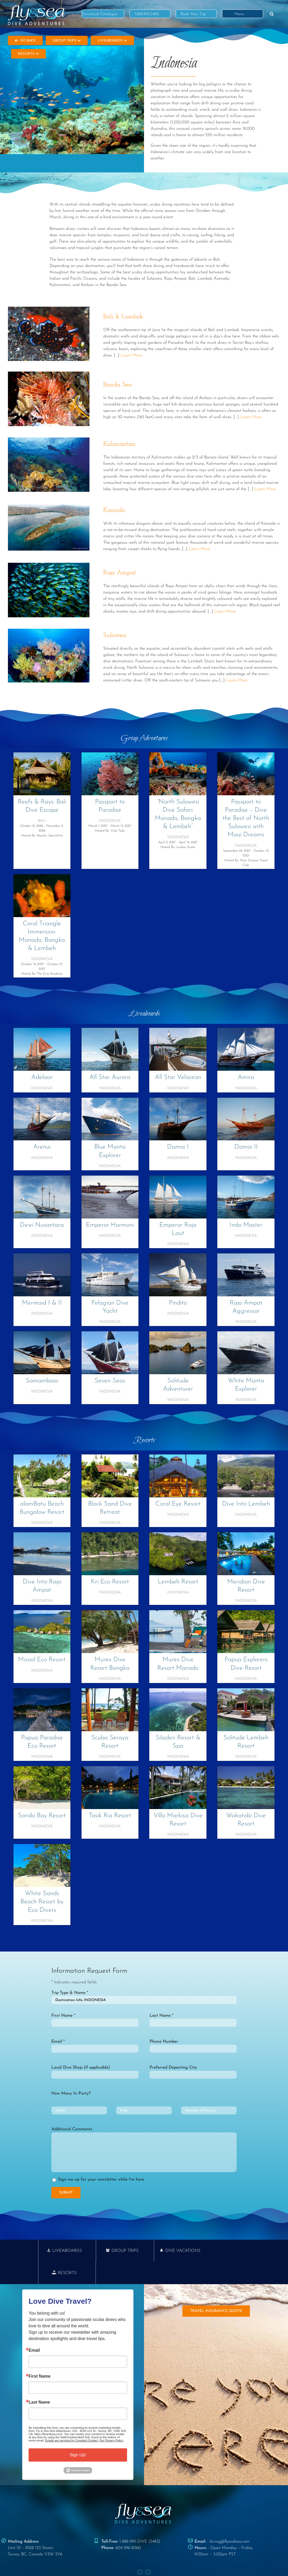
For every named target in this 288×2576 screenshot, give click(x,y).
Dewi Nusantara (42, 1225)
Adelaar (42, 1077)
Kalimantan (119, 444)
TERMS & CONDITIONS (158, 2562)
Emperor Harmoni (110, 1225)
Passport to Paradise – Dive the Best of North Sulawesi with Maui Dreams (246, 818)
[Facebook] (140, 2549)
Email (34, 2328)
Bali (42, 821)
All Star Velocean (178, 1077)
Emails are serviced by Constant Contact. (71, 2418)
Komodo (114, 510)
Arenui (42, 1147)
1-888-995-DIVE (133, 2519)
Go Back (25, 40)
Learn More (131, 355)
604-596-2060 (128, 2526)
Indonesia (110, 821)
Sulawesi (114, 635)
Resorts (28, 54)
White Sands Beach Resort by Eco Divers (42, 1901)
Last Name (39, 2380)
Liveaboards (112, 40)
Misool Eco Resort (42, 1660)
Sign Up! (78, 2432)
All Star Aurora (109, 1077)
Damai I (178, 1147)
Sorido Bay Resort (42, 1815)
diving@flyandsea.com (229, 2519)
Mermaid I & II (42, 1303)
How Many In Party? (71, 2093)
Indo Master (246, 1225)
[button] (271, 14)
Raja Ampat (119, 573)
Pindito (178, 1303)
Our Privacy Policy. (111, 2418)
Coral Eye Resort (178, 1504)
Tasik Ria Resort (110, 1815)
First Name (40, 2354)
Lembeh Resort (178, 1582)
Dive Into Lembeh (246, 1504)
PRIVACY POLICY (124, 2562)
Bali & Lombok (123, 317)
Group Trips (67, 40)
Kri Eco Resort (110, 1582)
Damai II (246, 1147)
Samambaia (42, 1381)
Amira (246, 1077)
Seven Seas (109, 1381)
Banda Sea (117, 385)
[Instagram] (148, 2549)
